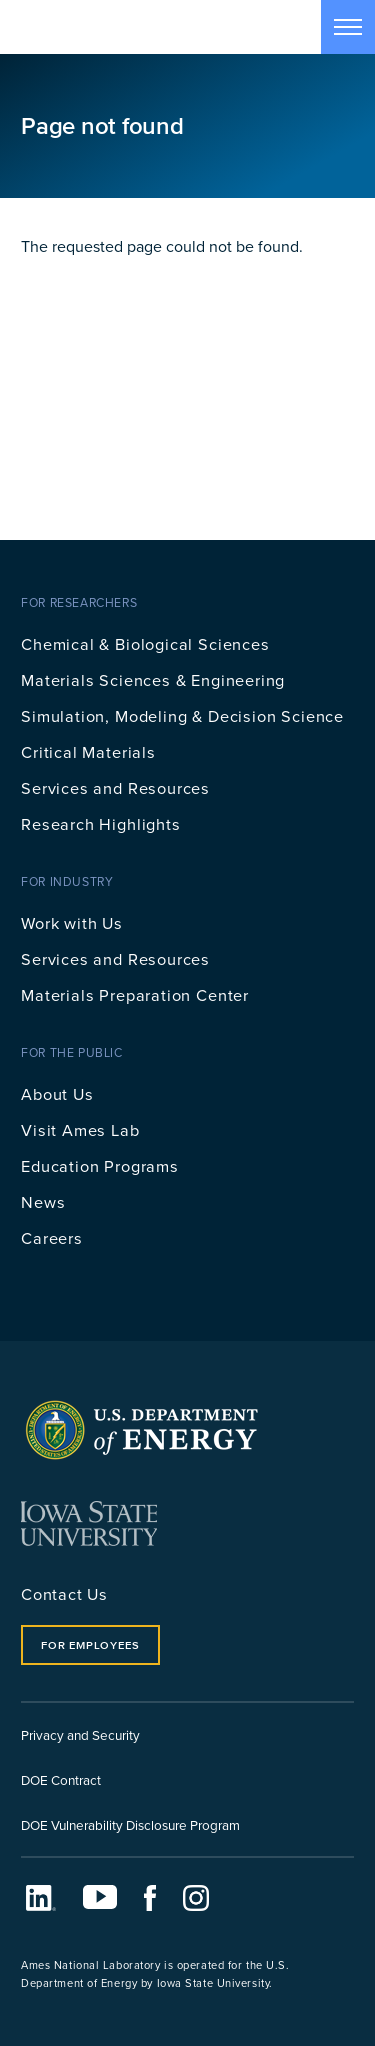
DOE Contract (61, 1779)
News (43, 1201)
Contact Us (64, 1593)
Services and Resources (115, 787)
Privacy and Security (80, 1734)
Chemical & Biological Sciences (145, 643)
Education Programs (100, 1165)
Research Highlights (101, 823)
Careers (52, 1237)
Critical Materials (88, 751)
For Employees (90, 1645)
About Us (57, 1093)
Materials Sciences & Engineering (153, 679)
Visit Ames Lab (80, 1129)
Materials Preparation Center (135, 994)
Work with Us (72, 922)
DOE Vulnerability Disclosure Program (130, 1824)
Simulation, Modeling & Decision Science (182, 715)
